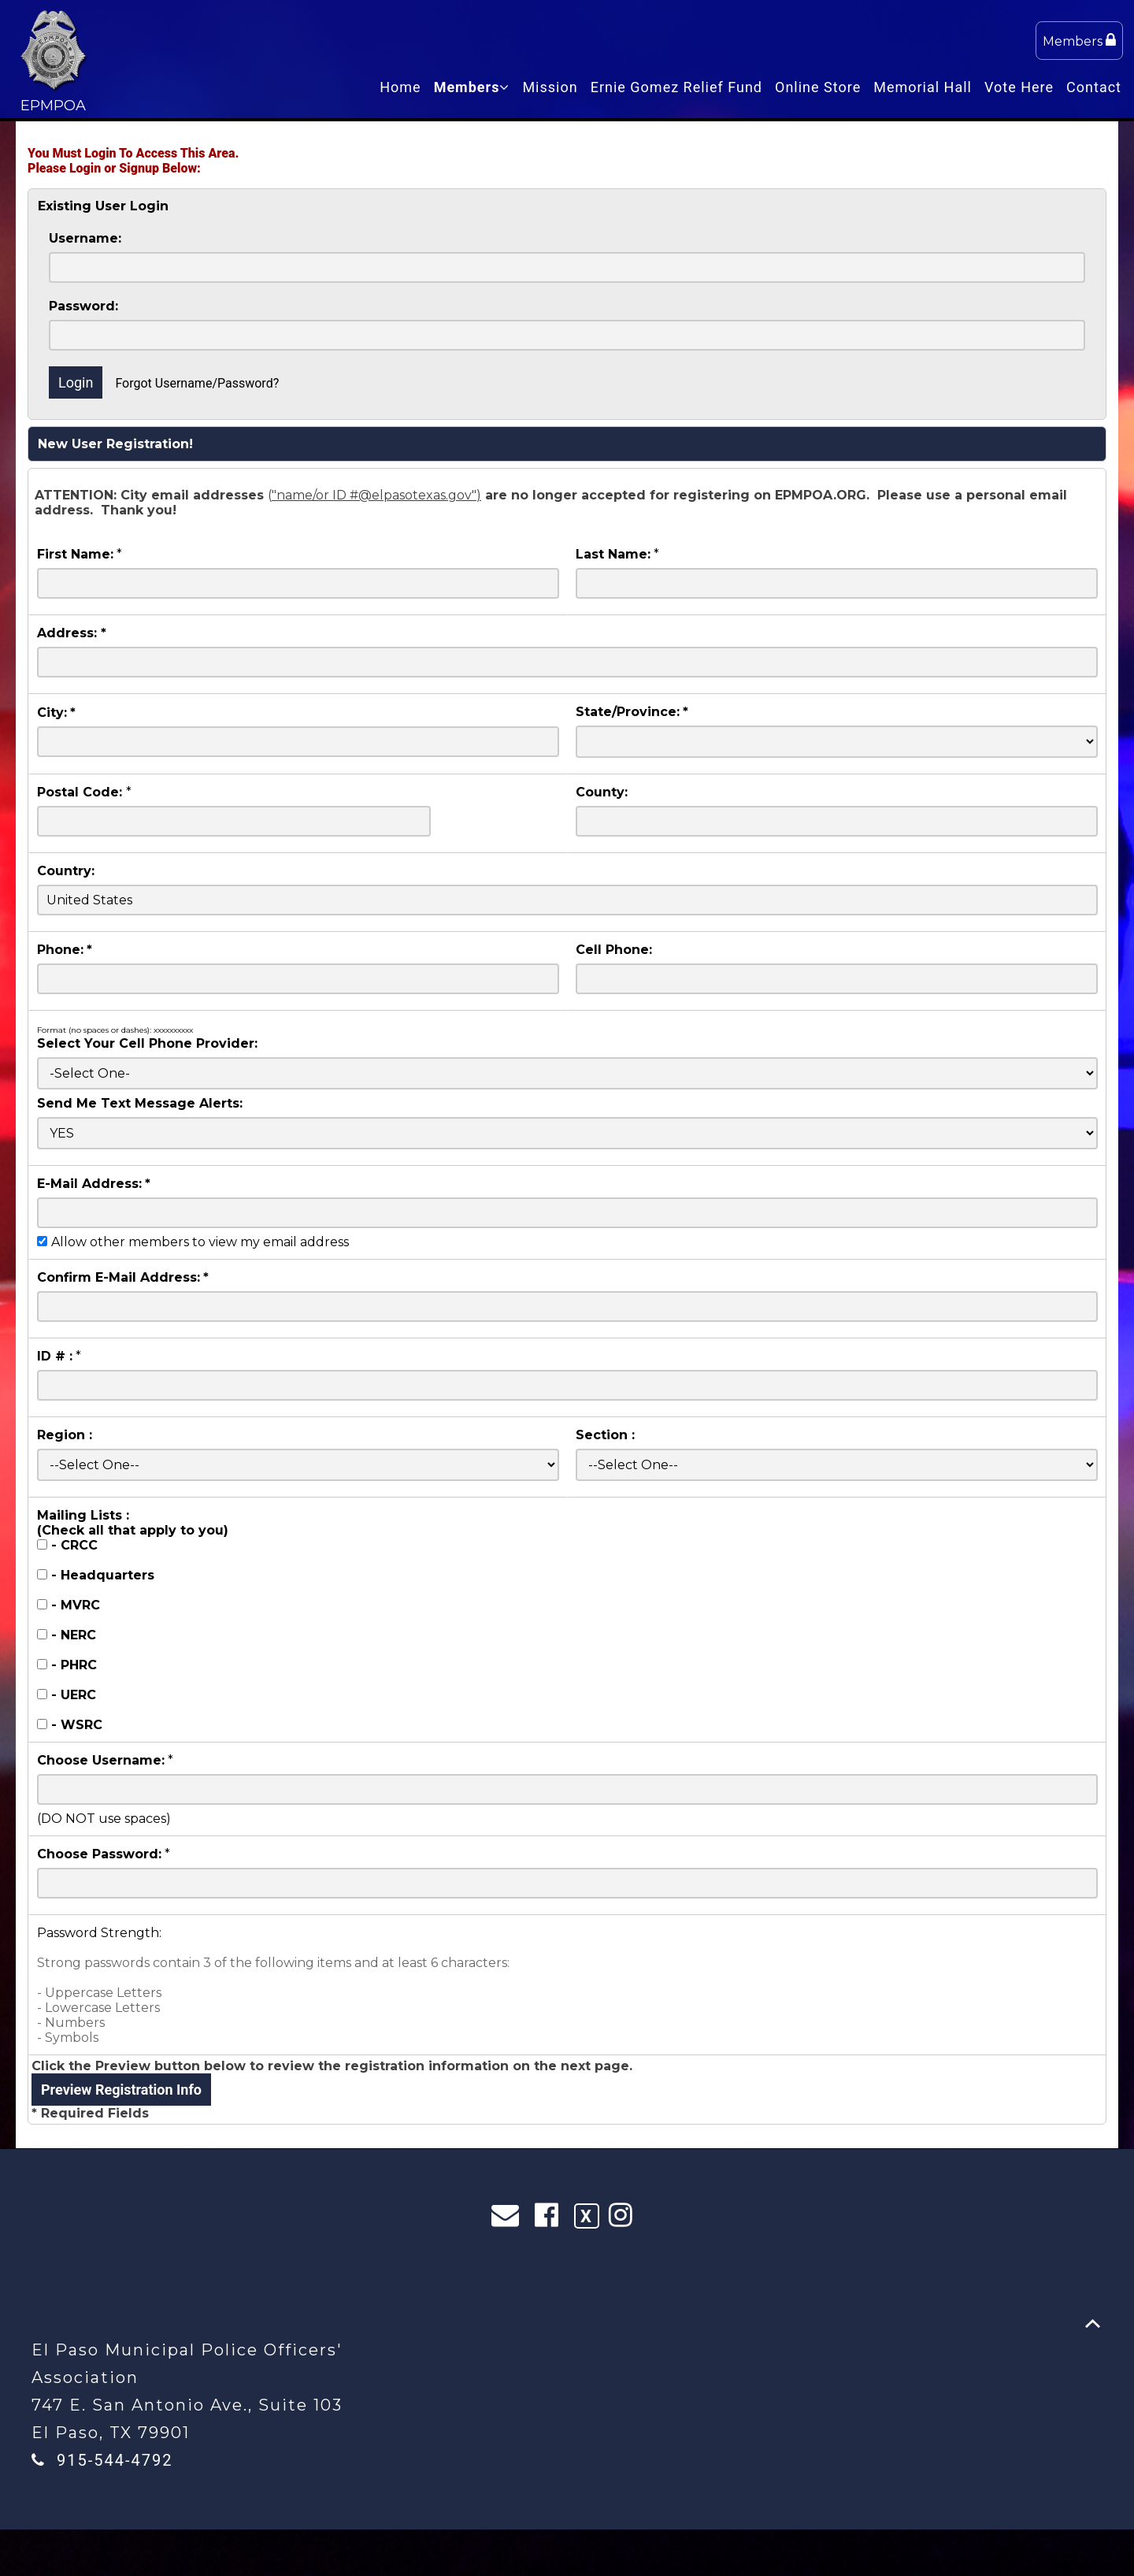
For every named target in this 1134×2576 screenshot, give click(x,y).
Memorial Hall (922, 87)
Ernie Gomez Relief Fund (676, 87)
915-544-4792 (114, 2460)
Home (400, 87)
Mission (549, 87)
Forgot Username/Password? (197, 383)
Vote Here (1019, 87)
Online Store (818, 87)
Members (1079, 40)
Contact (1093, 87)
